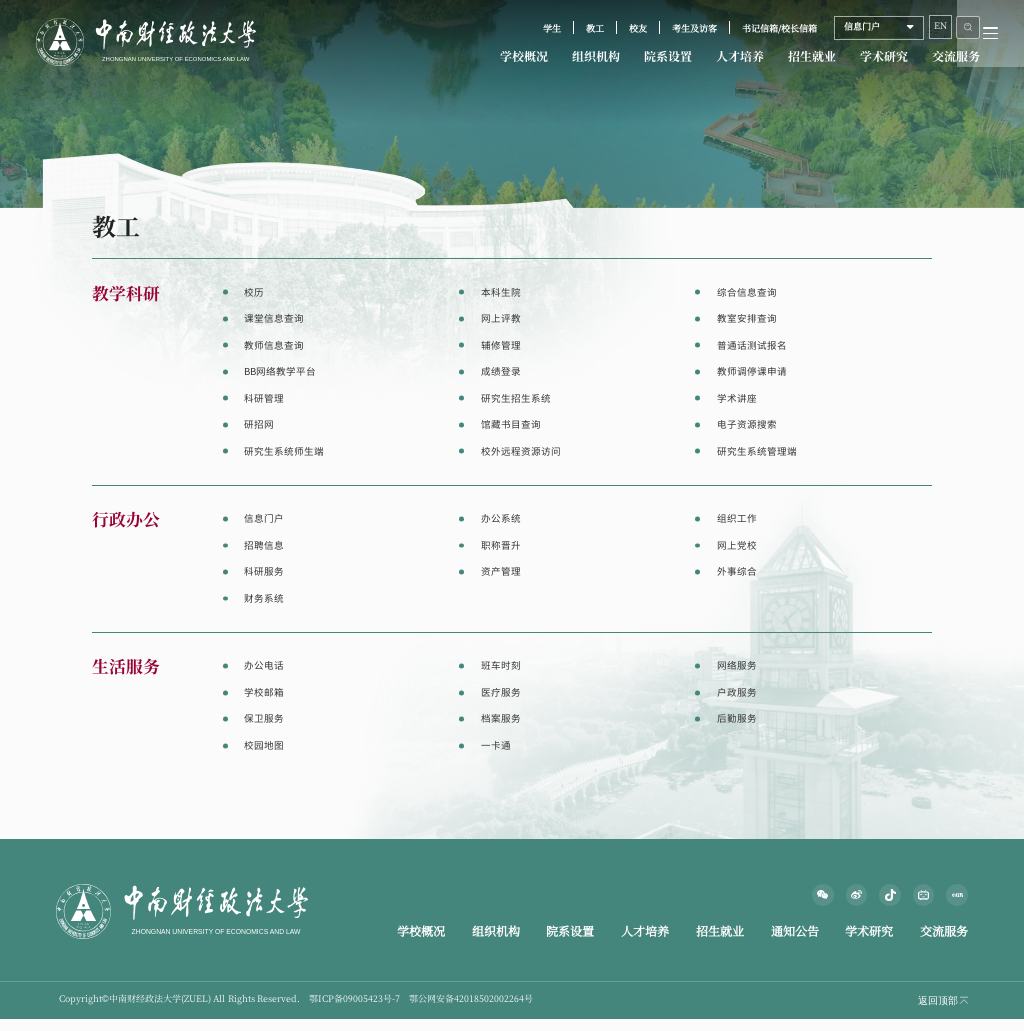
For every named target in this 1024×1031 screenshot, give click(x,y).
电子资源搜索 (747, 424)
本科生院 (501, 292)
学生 (552, 29)
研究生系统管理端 (757, 451)
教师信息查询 (274, 345)
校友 (638, 29)
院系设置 (668, 57)
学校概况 (524, 57)
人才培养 (740, 57)
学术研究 (884, 57)
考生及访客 (694, 29)
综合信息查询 (747, 292)
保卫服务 (264, 718)
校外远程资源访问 (521, 451)
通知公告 (795, 932)
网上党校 (737, 545)
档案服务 (501, 718)
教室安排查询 (747, 318)
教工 (595, 29)
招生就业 (812, 57)
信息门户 (264, 518)
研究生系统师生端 (284, 451)
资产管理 (501, 571)
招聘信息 (264, 545)
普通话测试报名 (752, 345)
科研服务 (264, 571)
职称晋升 (501, 545)
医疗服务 (501, 692)
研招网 (259, 424)
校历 (254, 292)
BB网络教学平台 (280, 371)
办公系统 (501, 518)
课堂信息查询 (274, 318)
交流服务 (956, 57)
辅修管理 (501, 345)
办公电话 (264, 665)
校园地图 (264, 745)
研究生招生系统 (516, 398)
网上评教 (501, 318)
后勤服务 (737, 718)
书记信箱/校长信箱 (779, 29)
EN (940, 26)
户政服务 (737, 692)
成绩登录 (501, 371)
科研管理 (264, 398)
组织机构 (596, 57)
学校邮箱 (264, 692)
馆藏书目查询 (511, 424)
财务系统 (264, 598)
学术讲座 (737, 398)
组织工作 (737, 518)
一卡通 (496, 745)
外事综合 (737, 571)
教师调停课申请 (752, 371)
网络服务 (737, 665)
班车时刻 (501, 665)
